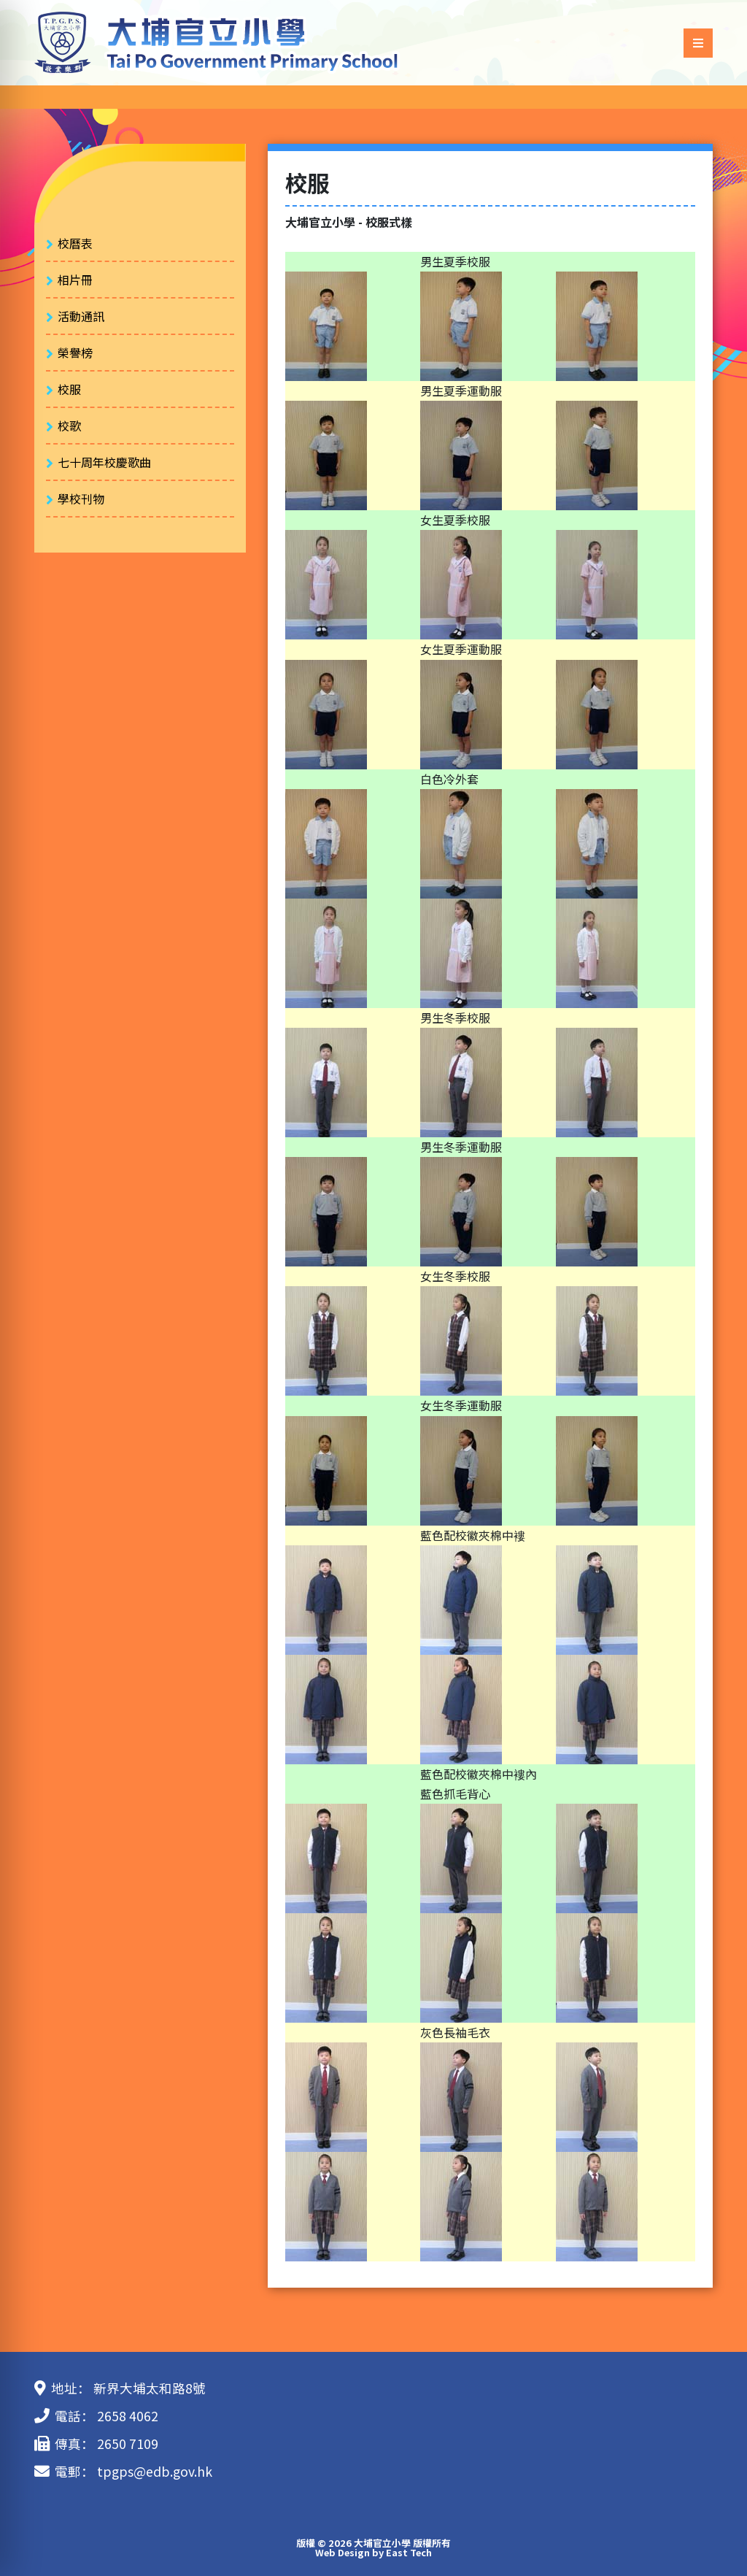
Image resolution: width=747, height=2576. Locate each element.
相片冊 (75, 279)
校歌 (69, 425)
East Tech (409, 2552)
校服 (69, 389)
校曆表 (75, 243)
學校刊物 (81, 498)
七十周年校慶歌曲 (104, 462)
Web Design (342, 2552)
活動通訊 (81, 316)
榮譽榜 (75, 352)
